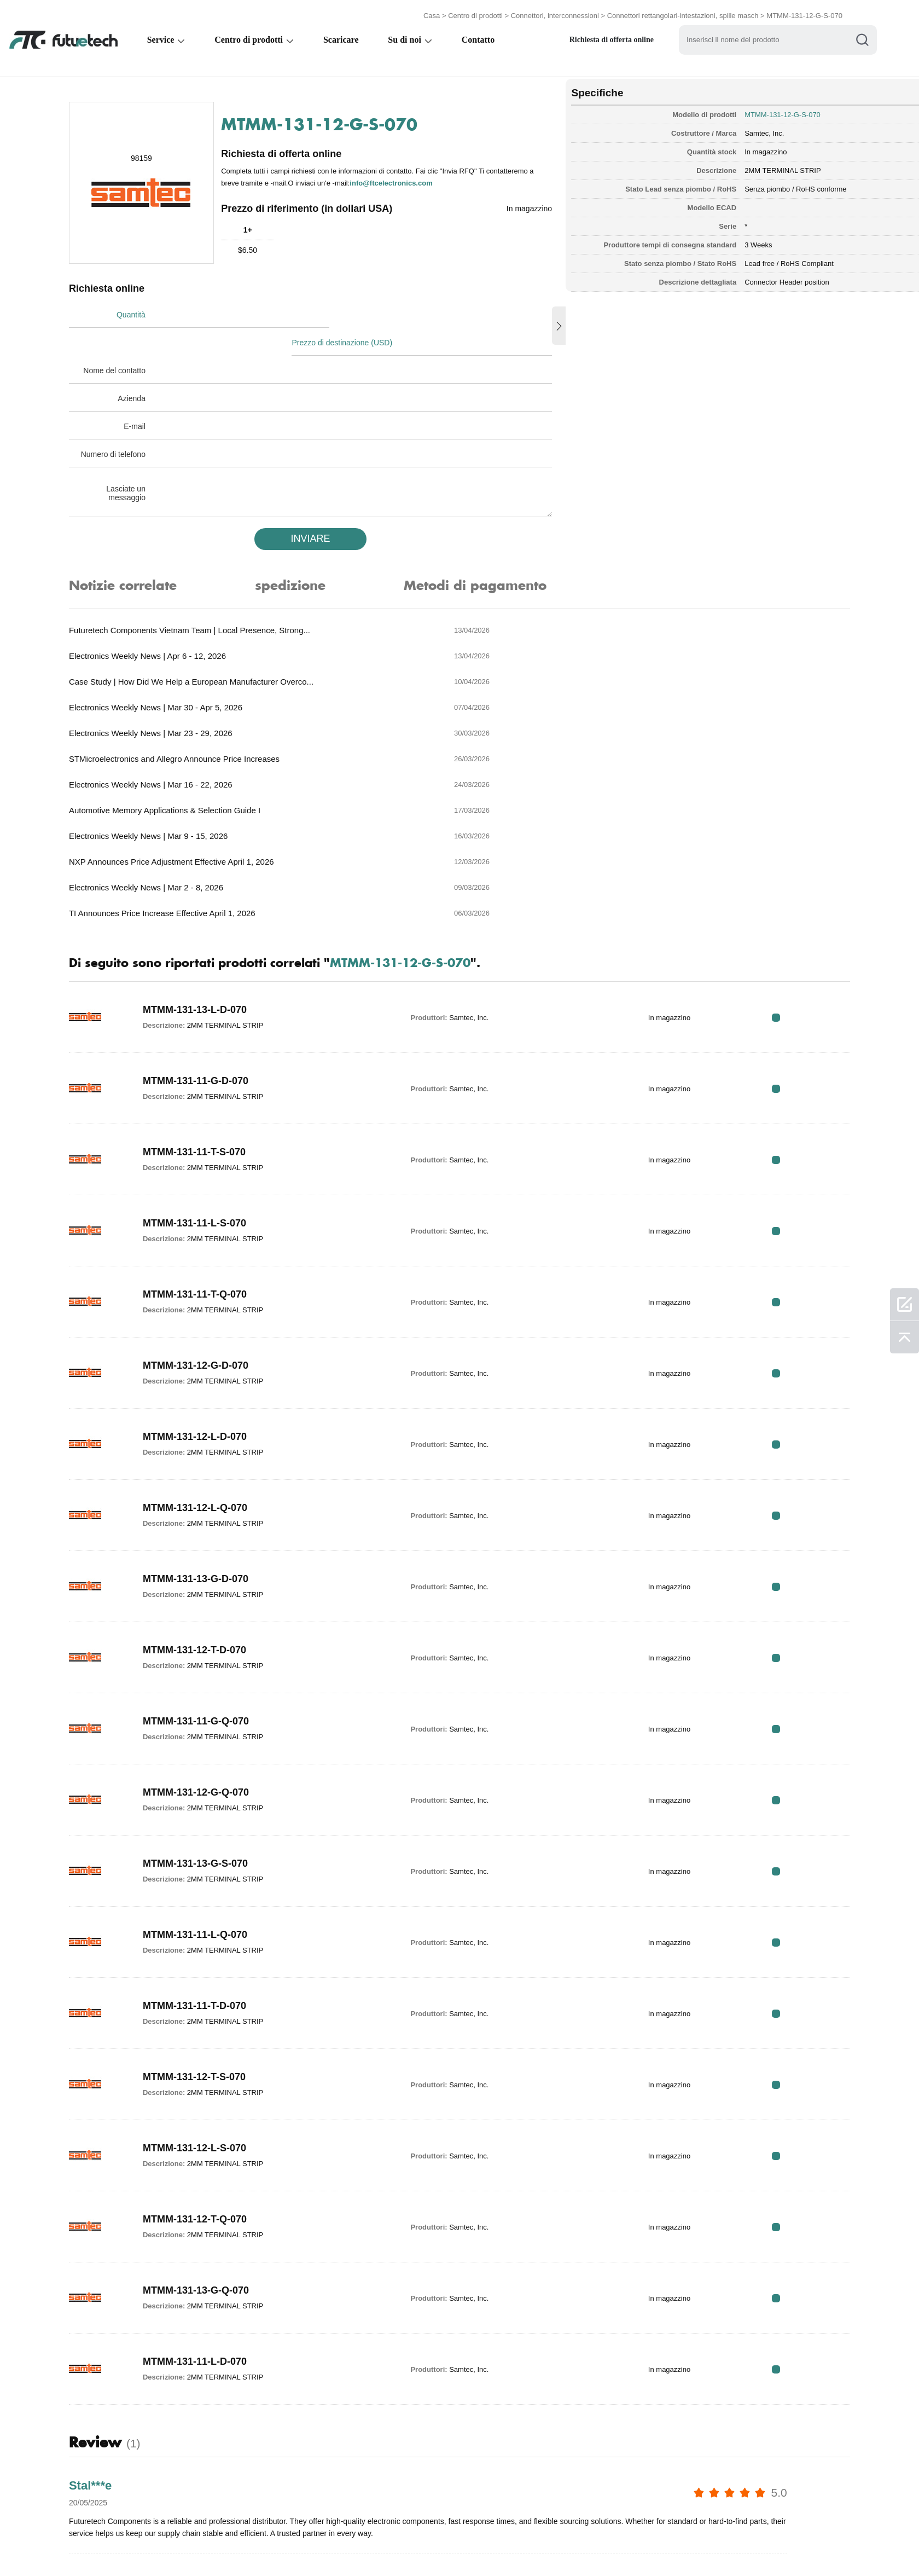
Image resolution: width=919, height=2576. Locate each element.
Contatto (481, 36)
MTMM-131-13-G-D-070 (203, 1397)
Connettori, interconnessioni (555, 12)
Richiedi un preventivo (317, 2545)
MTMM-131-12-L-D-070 (202, 1254)
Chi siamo (398, 2545)
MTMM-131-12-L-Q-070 (202, 1326)
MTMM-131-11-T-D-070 (202, 1824)
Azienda (139, 367)
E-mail (142, 395)
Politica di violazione (212, 2545)
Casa (431, 12)
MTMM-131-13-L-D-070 (202, 828)
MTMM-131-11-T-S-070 (201, 970)
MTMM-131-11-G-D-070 (203, 899)
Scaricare (343, 36)
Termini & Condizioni (113, 2545)
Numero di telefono (121, 423)
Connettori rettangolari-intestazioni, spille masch (683, 12)
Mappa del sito (637, 2545)
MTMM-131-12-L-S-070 (202, 1966)
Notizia (514, 2545)
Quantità (138, 312)
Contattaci (458, 2545)
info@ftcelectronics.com (449, 179)
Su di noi (407, 36)
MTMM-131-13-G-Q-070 (203, 2108)
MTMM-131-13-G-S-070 (202, 1681)
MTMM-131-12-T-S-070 (201, 1895)
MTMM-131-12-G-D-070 (203, 1183)
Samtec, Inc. (700, 128)
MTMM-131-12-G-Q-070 (203, 1610)
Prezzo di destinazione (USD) (354, 312)
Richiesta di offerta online (616, 36)
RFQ (808, 835)
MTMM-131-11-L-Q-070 (202, 1752)
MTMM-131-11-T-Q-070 (202, 1112)
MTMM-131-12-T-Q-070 (202, 2037)
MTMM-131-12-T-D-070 (202, 1468)
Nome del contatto (122, 339)
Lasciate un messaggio (133, 462)
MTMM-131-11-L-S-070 (202, 1041)
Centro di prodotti (475, 12)
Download (569, 2545)
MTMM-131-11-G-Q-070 (203, 1539)
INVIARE (295, 507)
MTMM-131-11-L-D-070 (202, 2179)
